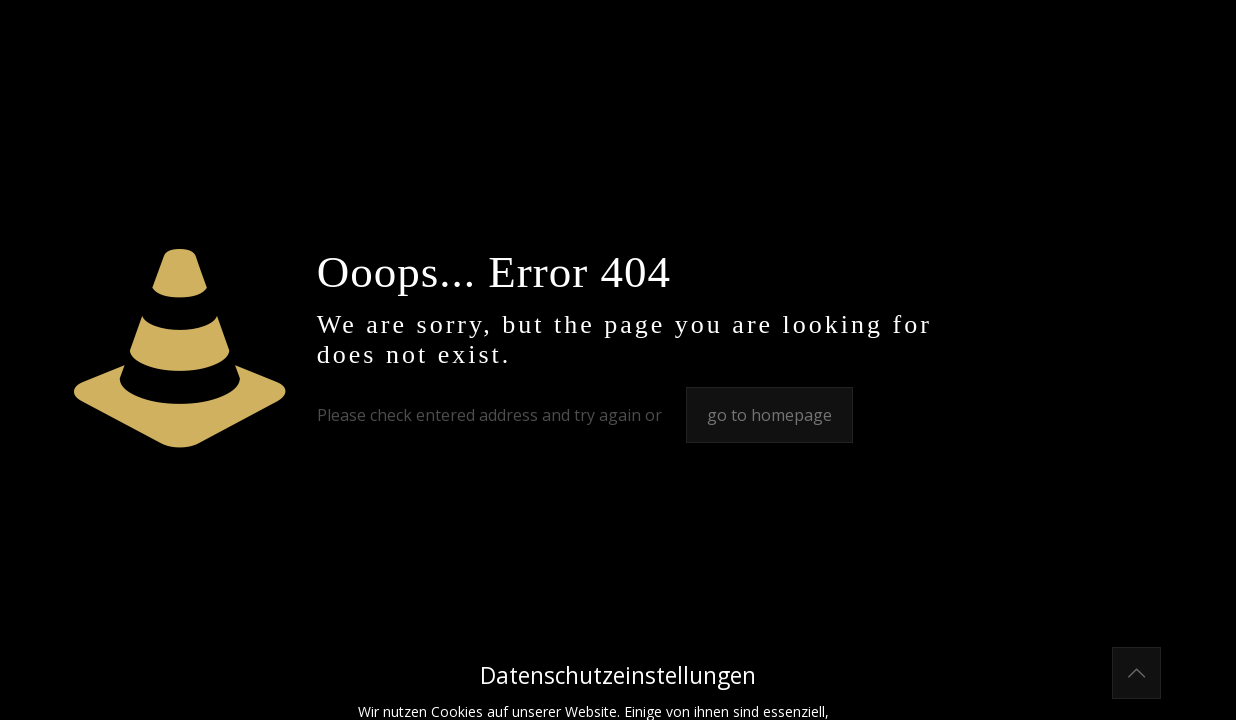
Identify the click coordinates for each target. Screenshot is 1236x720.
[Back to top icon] (1136, 673)
